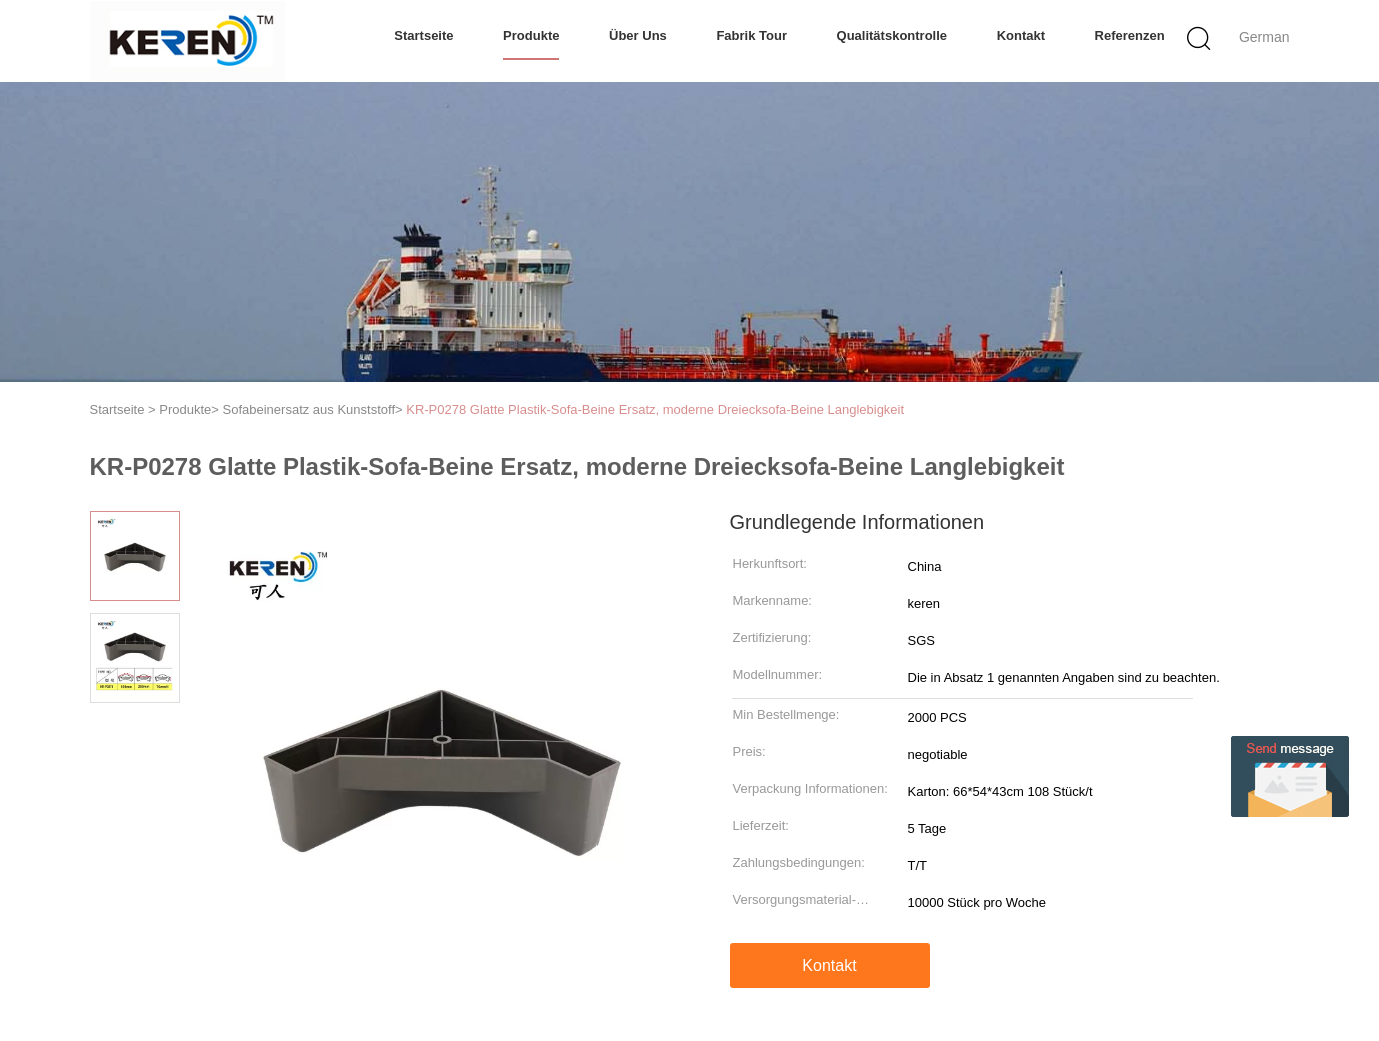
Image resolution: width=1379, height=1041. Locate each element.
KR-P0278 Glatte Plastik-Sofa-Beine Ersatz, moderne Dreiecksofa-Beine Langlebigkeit (655, 409)
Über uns (638, 35)
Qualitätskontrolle (892, 35)
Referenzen (1130, 35)
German (1264, 37)
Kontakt (1021, 35)
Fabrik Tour (751, 35)
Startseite (423, 35)
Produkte (531, 35)
